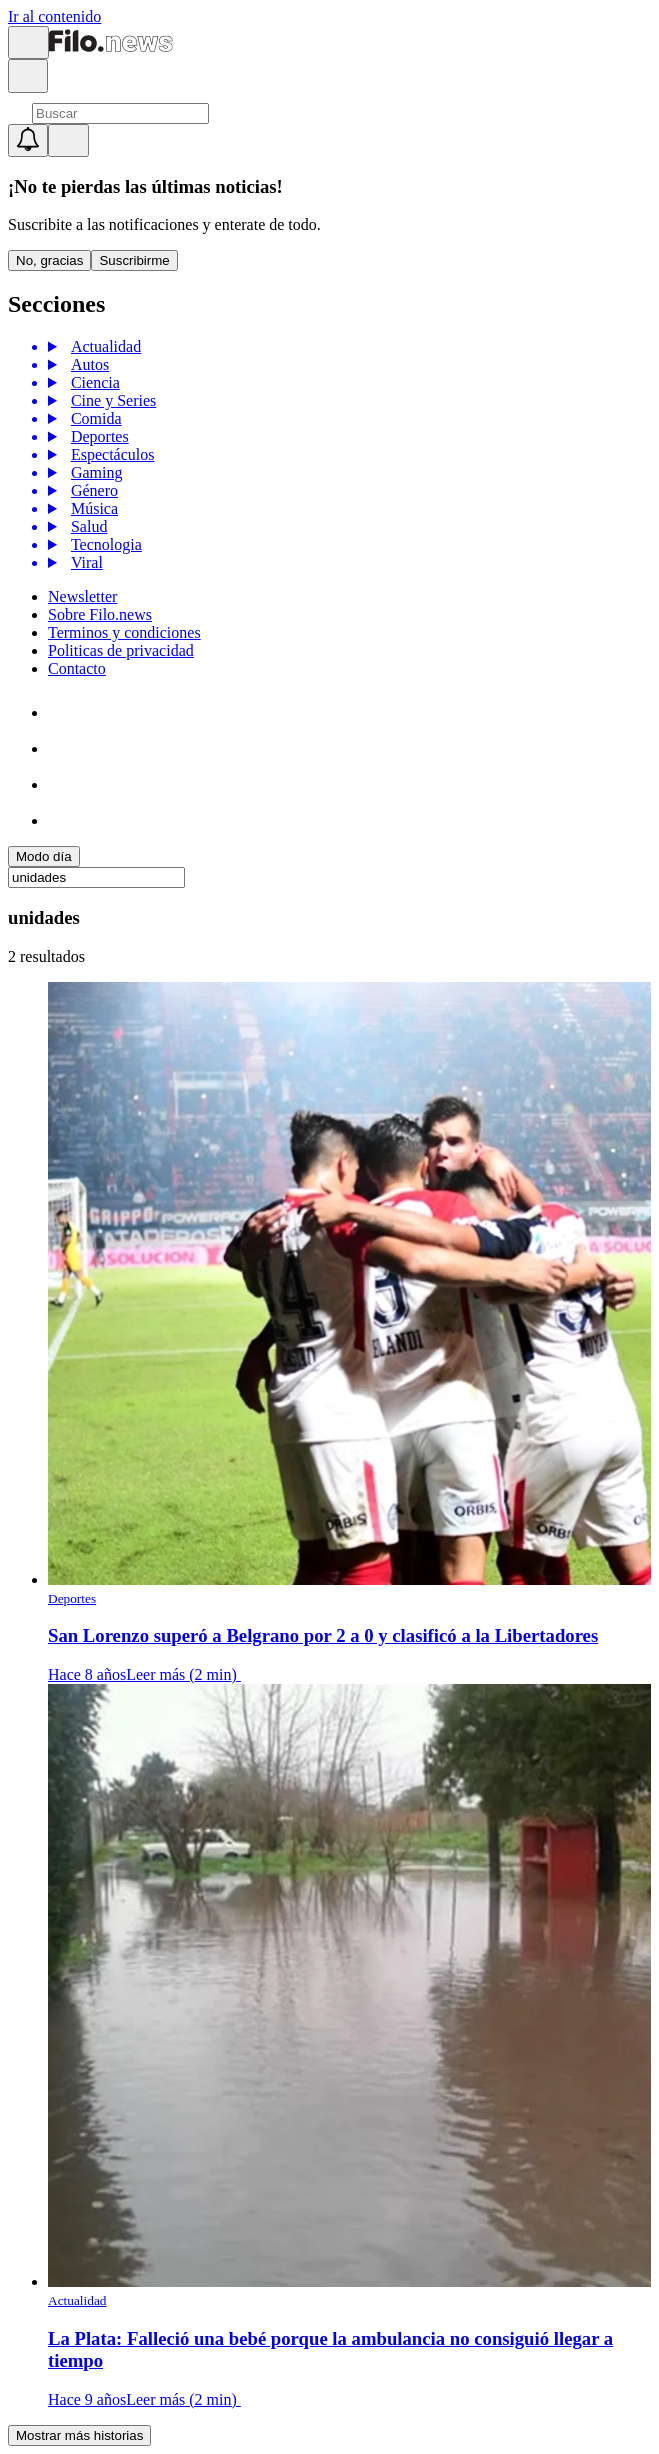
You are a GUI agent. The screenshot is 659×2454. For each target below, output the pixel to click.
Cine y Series (110, 400)
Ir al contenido (54, 16)
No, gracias (49, 260)
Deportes (97, 436)
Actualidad (103, 346)
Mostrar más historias (79, 2435)
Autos (87, 364)
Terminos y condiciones (124, 632)
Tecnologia (103, 544)
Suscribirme (134, 260)
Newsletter (82, 596)
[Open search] (28, 76)
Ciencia (92, 382)
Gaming (94, 472)
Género (91, 490)
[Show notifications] (28, 140)
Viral (84, 562)
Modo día (44, 856)
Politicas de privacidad (121, 650)
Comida (93, 418)
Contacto (77, 668)
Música (91, 508)
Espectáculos (110, 454)
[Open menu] (28, 42)
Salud (86, 526)
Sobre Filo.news (100, 614)
